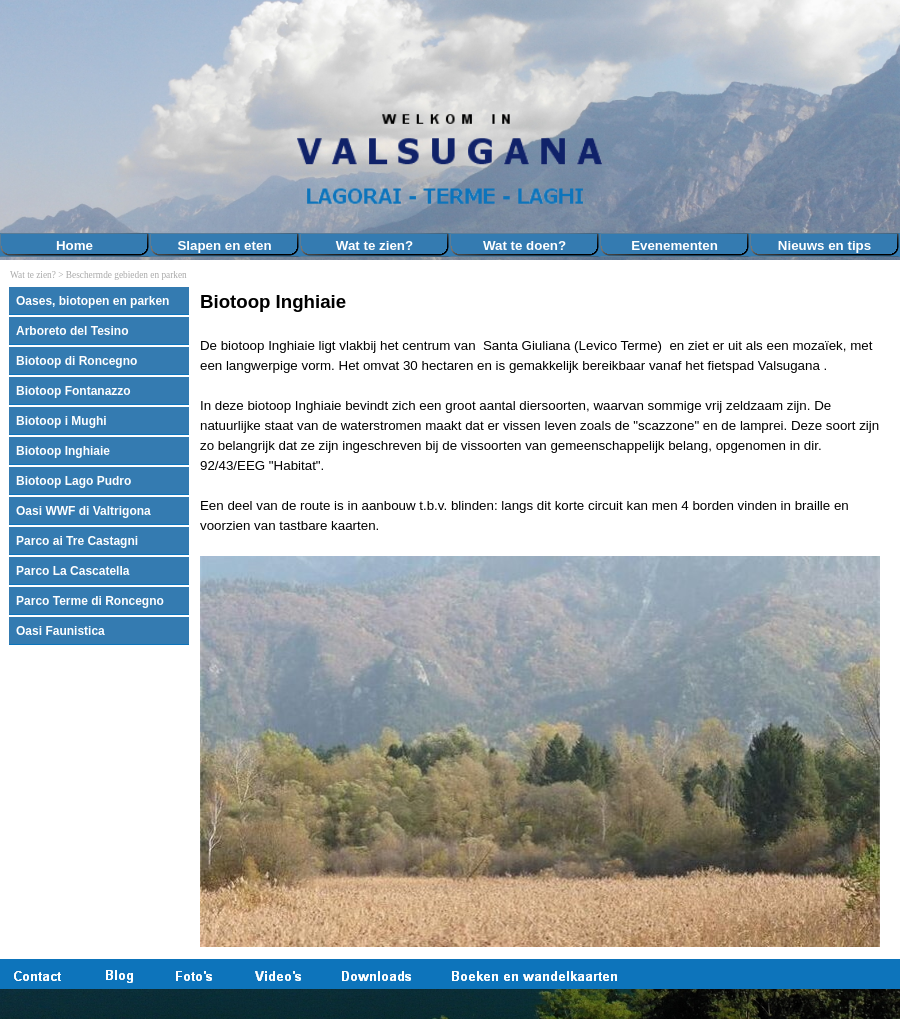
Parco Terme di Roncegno (90, 601)
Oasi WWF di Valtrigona (83, 511)
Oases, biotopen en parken (92, 301)
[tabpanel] (545, 619)
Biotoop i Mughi (61, 421)
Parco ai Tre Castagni (77, 541)
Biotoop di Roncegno (76, 361)
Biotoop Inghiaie (63, 451)
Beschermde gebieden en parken (126, 275)
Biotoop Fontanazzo (73, 391)
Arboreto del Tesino (72, 331)
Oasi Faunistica (60, 631)
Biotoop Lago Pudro (73, 481)
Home (74, 245)
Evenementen (674, 245)
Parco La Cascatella (72, 571)
